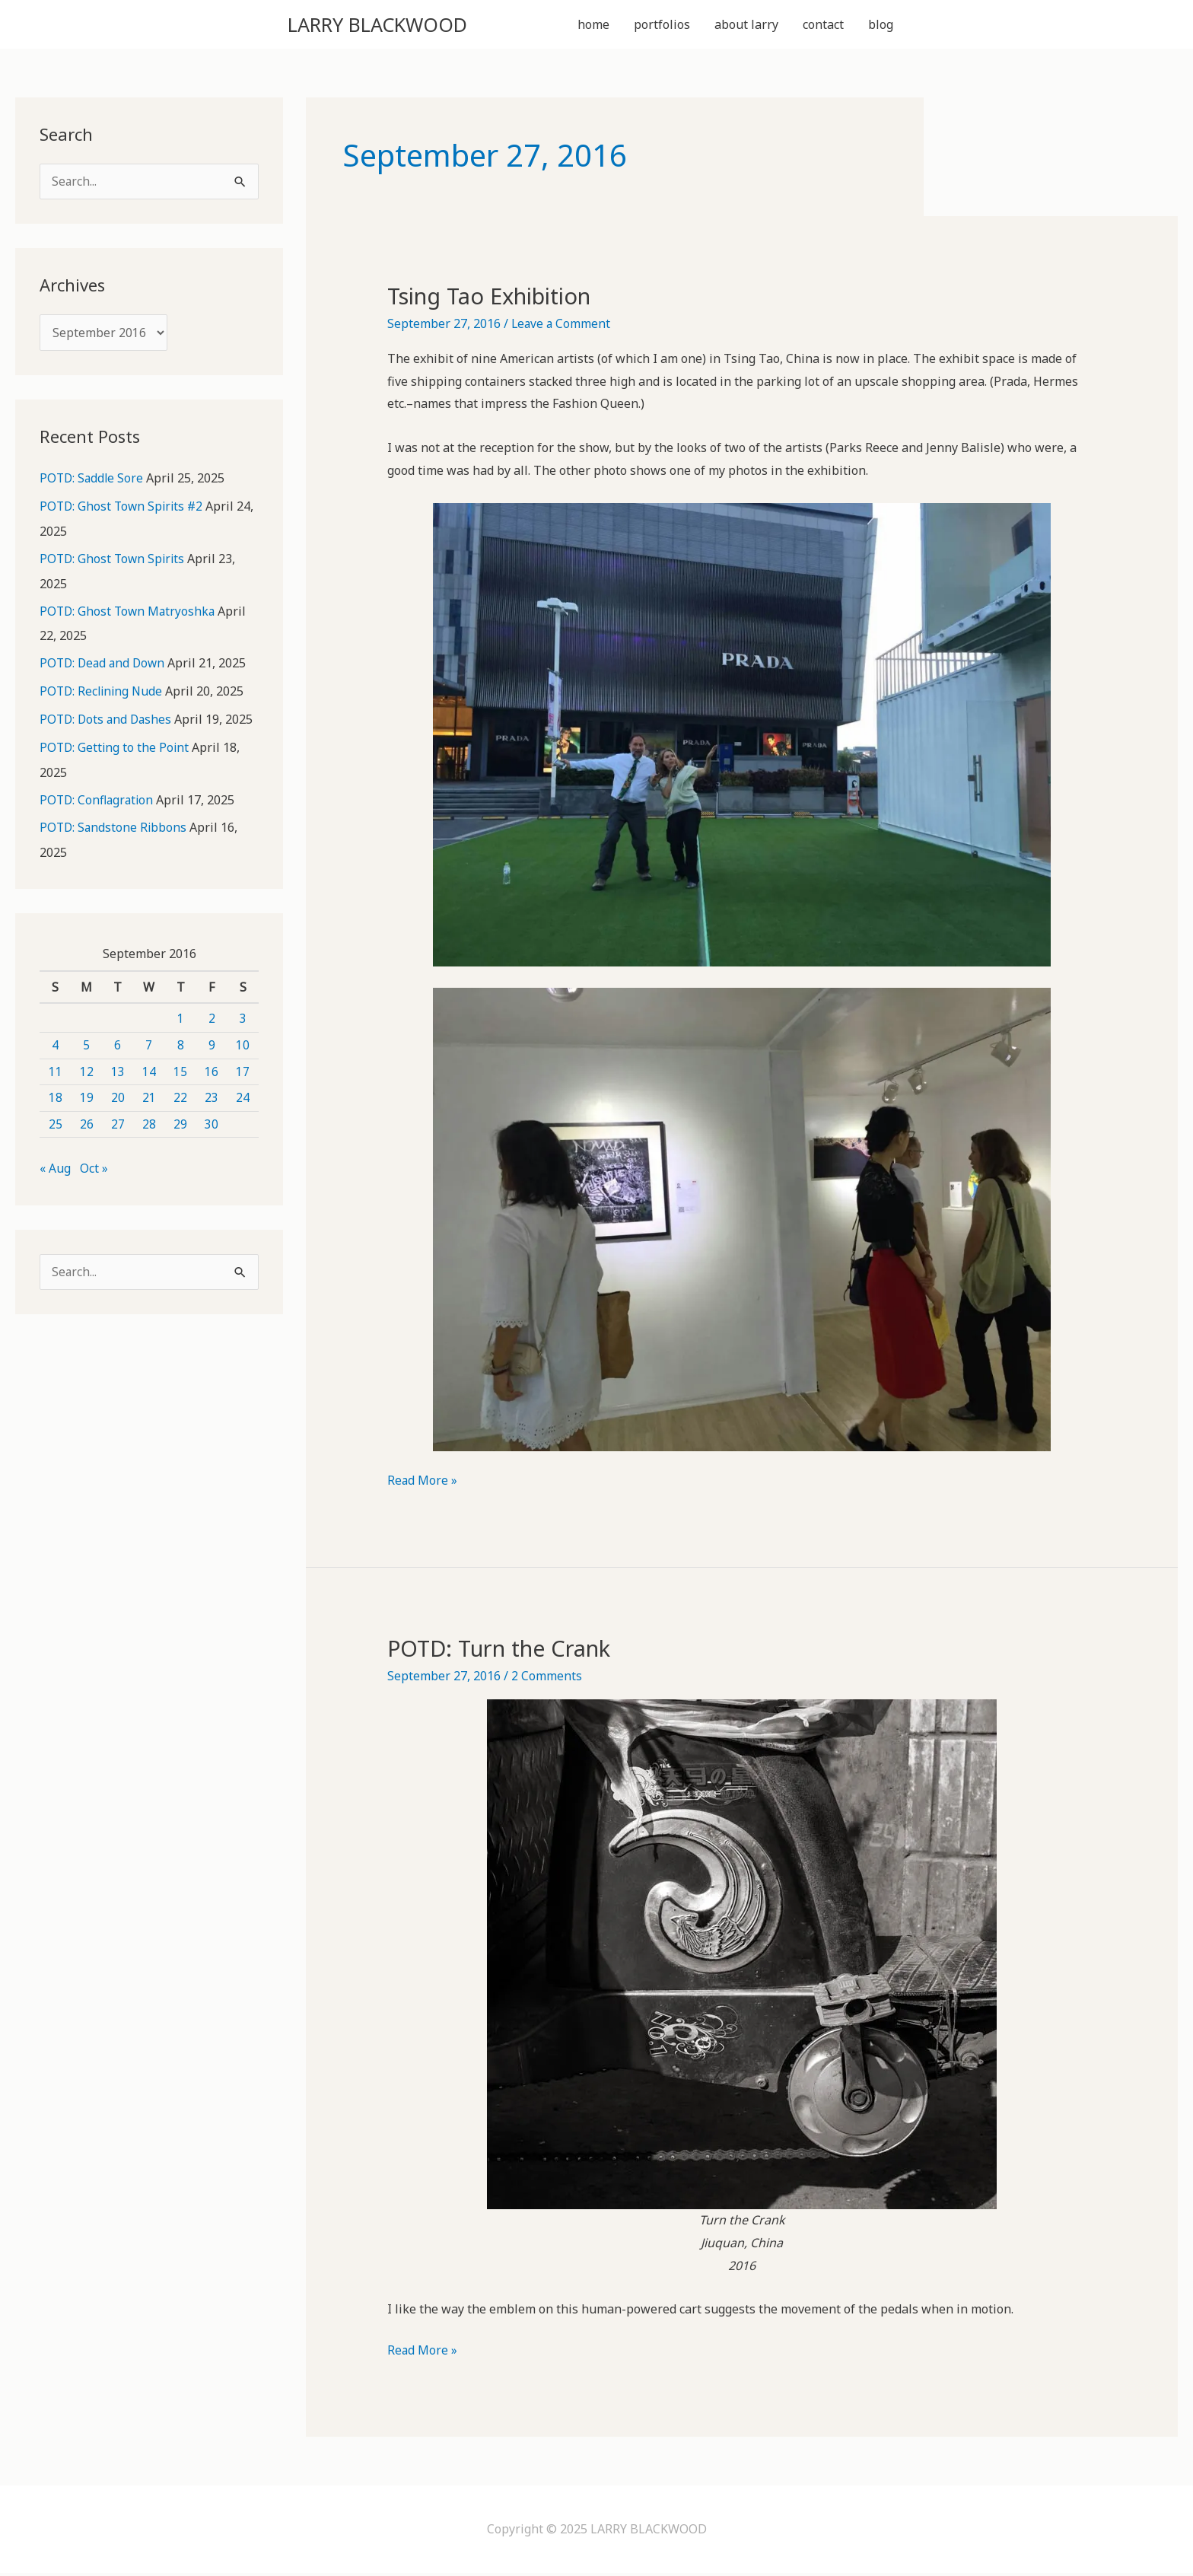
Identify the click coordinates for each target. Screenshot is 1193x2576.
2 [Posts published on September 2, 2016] (211, 1017)
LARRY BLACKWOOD (397, 25)
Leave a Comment (561, 326)
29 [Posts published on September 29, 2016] (180, 1123)
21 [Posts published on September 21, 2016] (149, 1096)
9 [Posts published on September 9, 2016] (211, 1044)
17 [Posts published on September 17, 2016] (243, 1070)
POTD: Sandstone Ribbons (114, 827)
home (593, 26)
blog (880, 26)
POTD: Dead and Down (105, 666)
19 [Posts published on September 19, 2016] (87, 1096)
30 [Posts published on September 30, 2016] (211, 1123)
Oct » (94, 1167)
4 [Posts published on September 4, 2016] (55, 1044)
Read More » (422, 1484)
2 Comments (546, 1678)
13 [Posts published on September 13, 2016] (118, 1070)
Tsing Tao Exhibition (497, 298)
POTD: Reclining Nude (103, 693)
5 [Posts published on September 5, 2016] (86, 1044)
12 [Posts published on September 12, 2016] (87, 1070)
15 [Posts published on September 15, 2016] (180, 1070)
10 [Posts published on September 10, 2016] (243, 1044)
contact (823, 26)
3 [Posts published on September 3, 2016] (243, 1017)
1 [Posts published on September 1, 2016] (180, 1017)
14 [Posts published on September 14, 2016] (149, 1070)
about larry (746, 26)
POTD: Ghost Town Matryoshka (129, 614)
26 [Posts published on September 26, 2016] (87, 1123)
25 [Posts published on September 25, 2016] (55, 1123)
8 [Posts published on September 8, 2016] (180, 1044)
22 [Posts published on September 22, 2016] (180, 1096)
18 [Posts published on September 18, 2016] (55, 1096)
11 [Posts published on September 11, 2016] (55, 1070)
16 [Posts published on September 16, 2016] (211, 1070)
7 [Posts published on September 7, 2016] (148, 1044)
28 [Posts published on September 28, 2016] (149, 1123)
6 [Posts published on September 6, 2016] (117, 1044)
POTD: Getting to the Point (116, 748)
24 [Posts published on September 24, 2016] (243, 1096)
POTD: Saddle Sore (93, 483)
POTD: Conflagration (98, 799)
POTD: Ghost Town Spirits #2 (124, 510)
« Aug (55, 1167)
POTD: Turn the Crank (505, 1651)
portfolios (662, 26)
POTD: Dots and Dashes (108, 720)
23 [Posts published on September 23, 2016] (211, 1096)
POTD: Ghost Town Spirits (114, 562)
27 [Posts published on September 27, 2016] (118, 1123)
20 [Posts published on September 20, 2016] (118, 1096)
